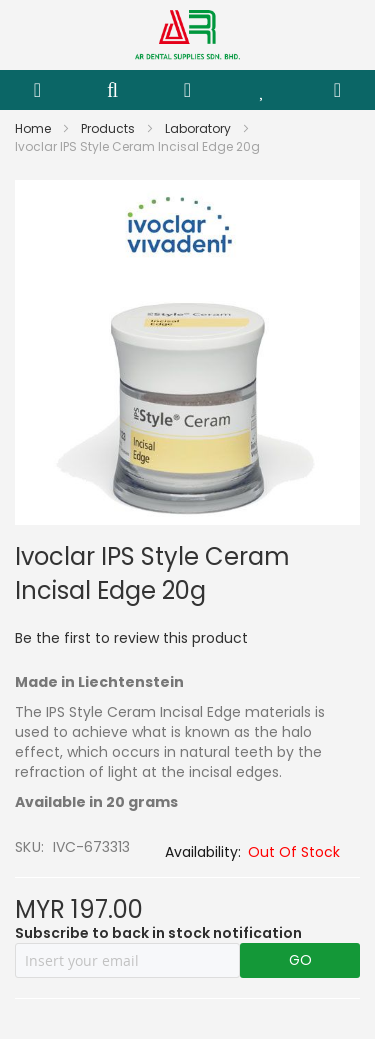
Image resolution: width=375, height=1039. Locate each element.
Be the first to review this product (131, 638)
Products (109, 128)
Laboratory (199, 128)
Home (34, 128)
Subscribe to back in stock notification (158, 933)
